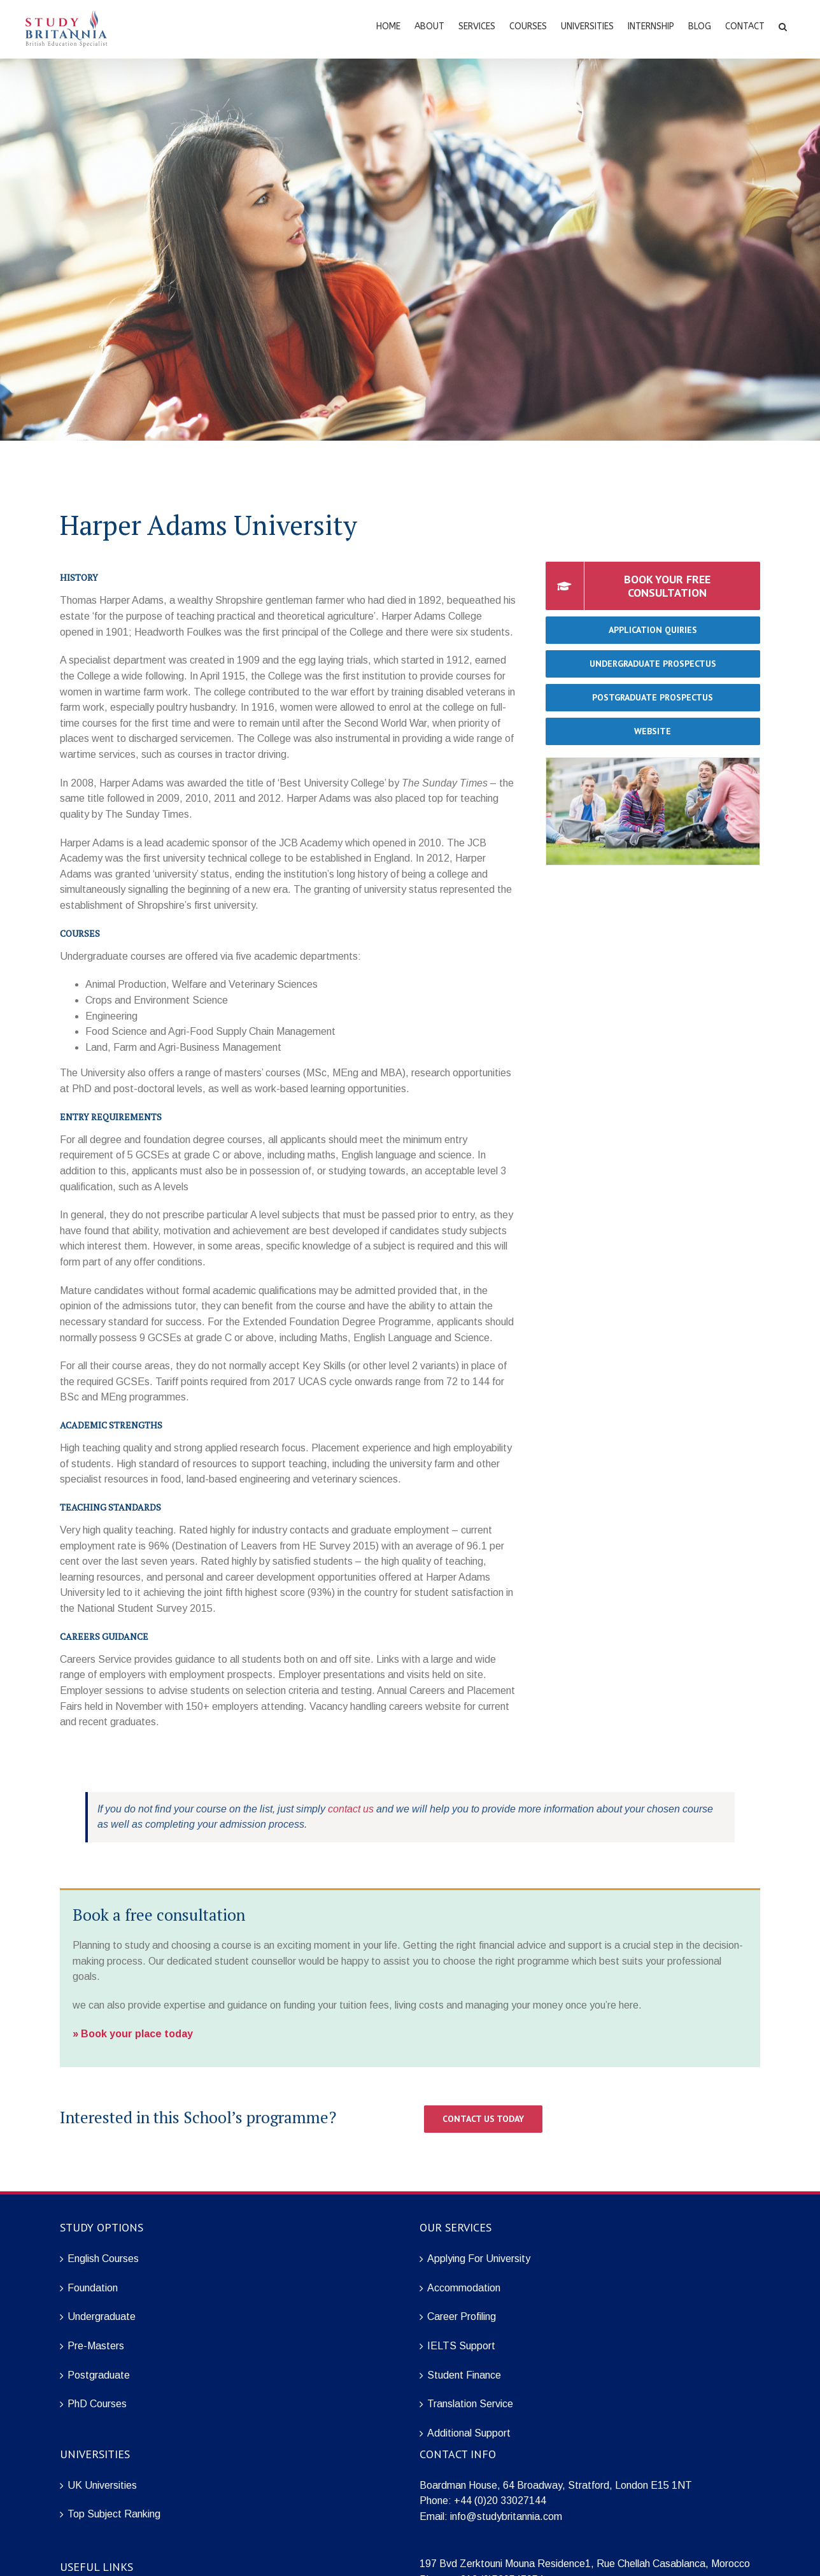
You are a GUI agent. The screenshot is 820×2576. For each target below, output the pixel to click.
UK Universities (102, 2485)
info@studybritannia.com (506, 2516)
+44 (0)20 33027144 (500, 2500)
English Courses (103, 2258)
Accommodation (463, 2287)
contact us (351, 1809)
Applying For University (478, 2258)
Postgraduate (98, 2375)
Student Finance (464, 2375)
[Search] (783, 25)
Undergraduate (101, 2316)
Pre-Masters (95, 2345)
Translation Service (470, 2403)
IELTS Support (461, 2345)
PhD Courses (97, 2403)
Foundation (92, 2287)
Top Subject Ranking (113, 2513)
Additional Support (469, 2433)
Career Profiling (461, 2316)
